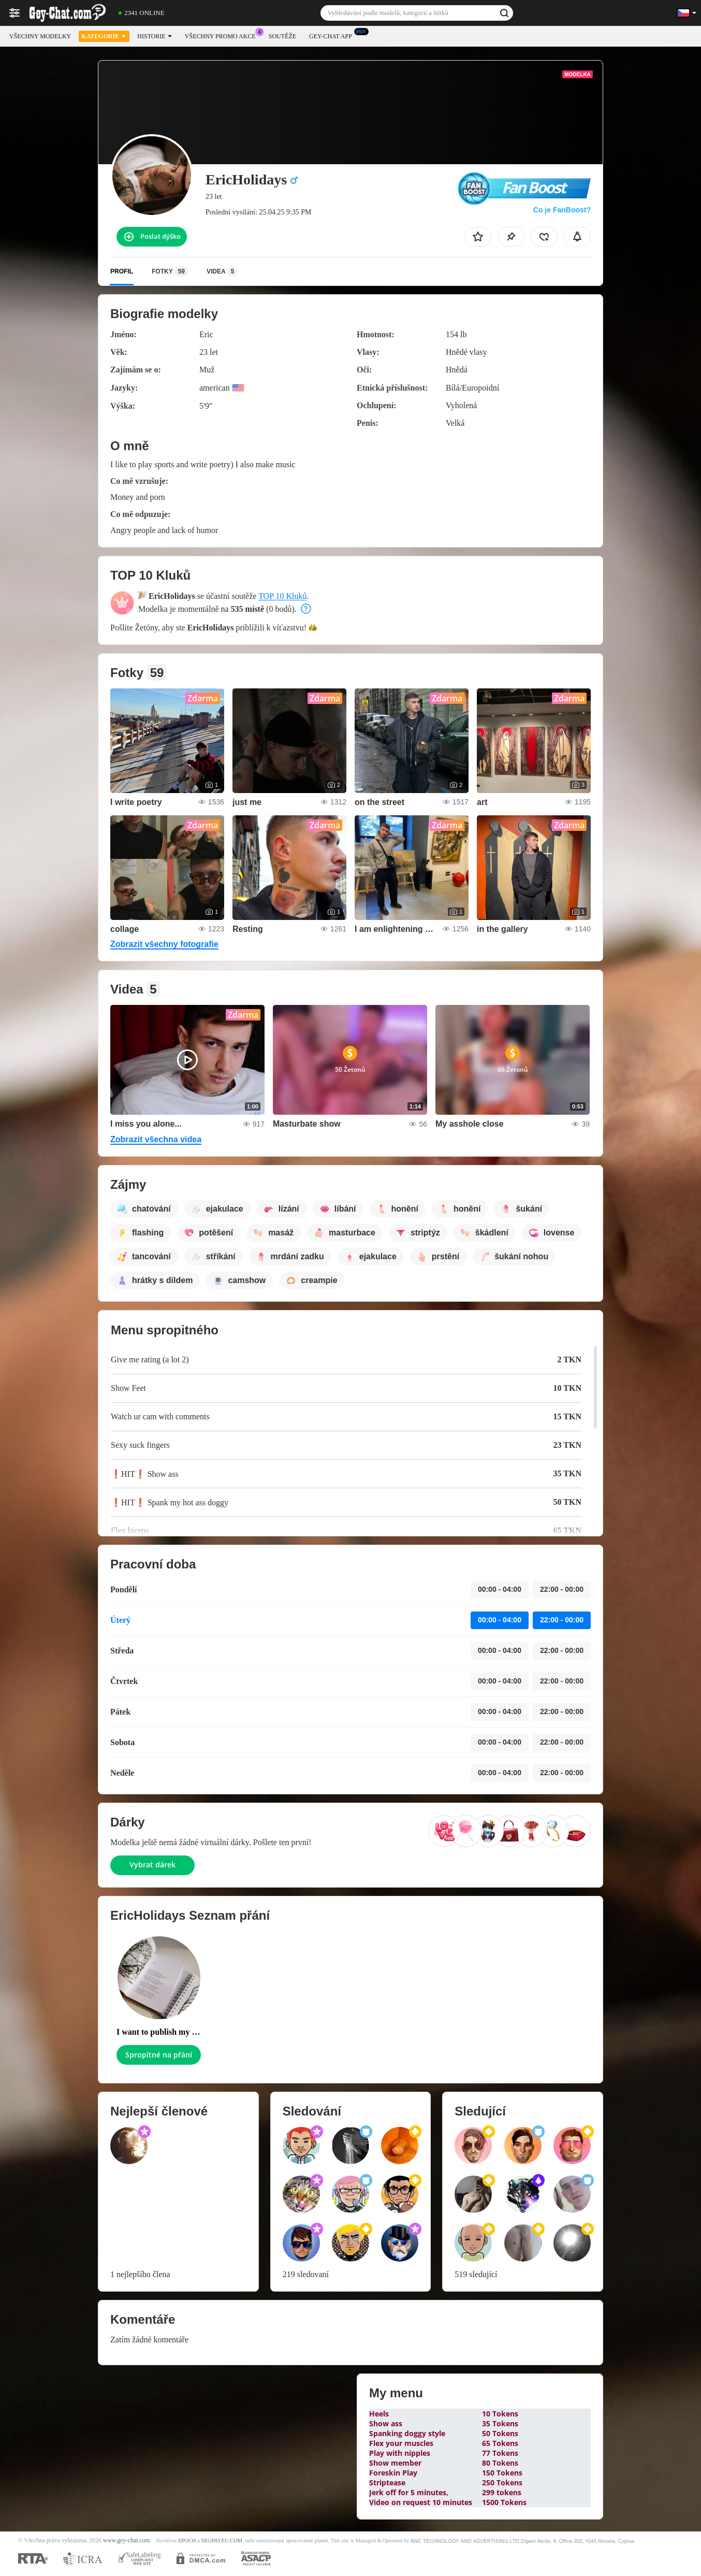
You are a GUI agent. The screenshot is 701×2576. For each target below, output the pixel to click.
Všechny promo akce (223, 35)
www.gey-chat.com (126, 2540)
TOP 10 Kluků (282, 596)
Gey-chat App (333, 35)
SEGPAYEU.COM (222, 2540)
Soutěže (282, 36)
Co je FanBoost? (562, 210)
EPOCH (187, 2540)
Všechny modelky (40, 36)
